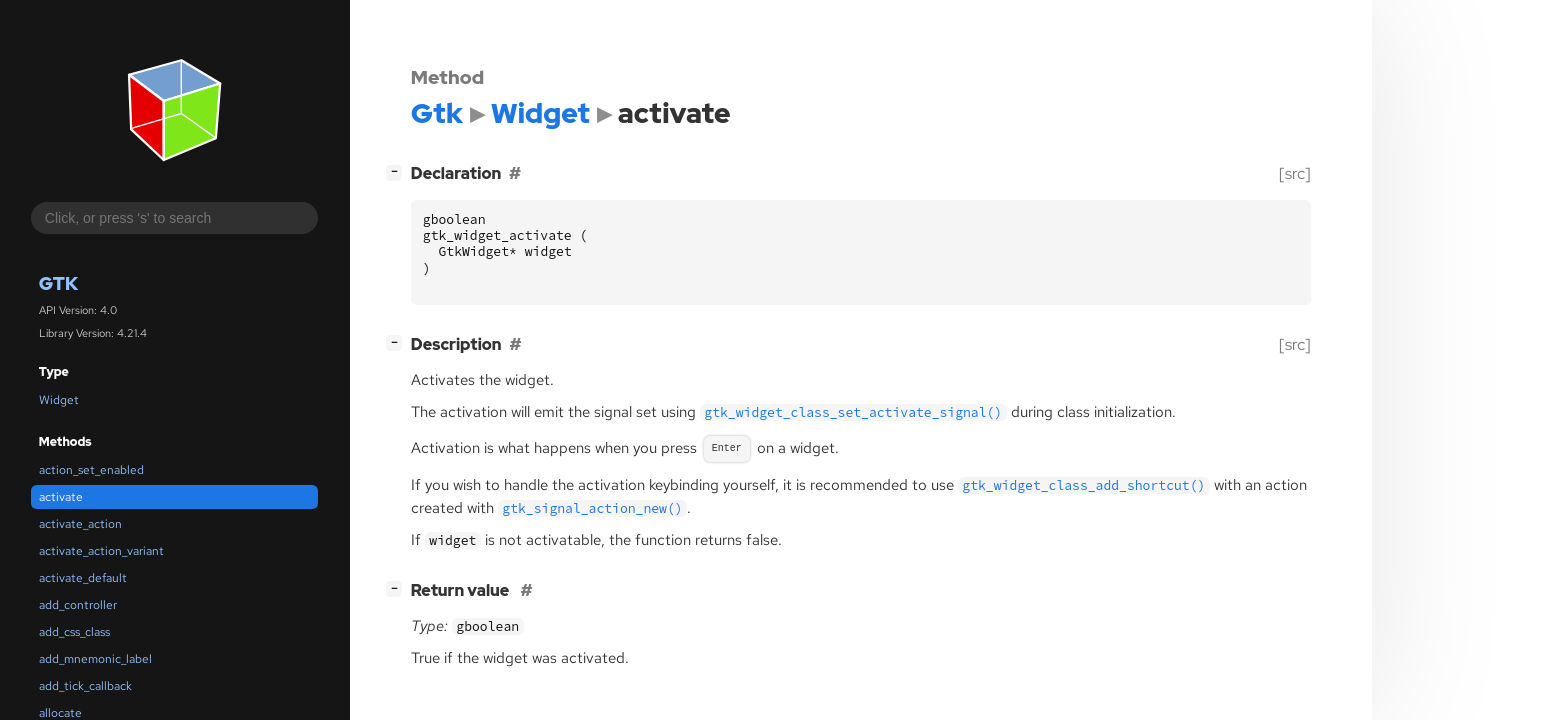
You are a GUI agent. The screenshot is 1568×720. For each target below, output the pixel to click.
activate (61, 497)
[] (398, 171)
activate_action (80, 524)
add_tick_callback (85, 686)
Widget (59, 400)
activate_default (83, 578)
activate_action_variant (101, 551)
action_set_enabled (91, 470)
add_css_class (74, 632)
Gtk (58, 283)
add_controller (78, 605)
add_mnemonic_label (95, 659)
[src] (1295, 173)
